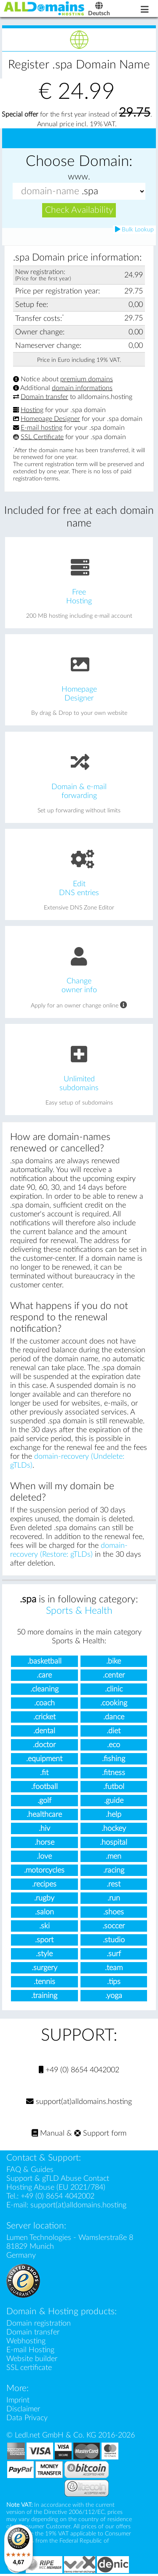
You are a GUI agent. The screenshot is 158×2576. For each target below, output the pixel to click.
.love (44, 1856)
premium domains (86, 379)
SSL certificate (29, 2367)
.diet (114, 1731)
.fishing (113, 1758)
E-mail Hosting (30, 2349)
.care (44, 1675)
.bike (113, 1661)
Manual (48, 2133)
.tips (114, 1981)
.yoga (113, 1995)
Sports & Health (79, 1610)
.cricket (44, 1717)
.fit (44, 1772)
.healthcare (44, 1814)
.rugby (44, 1898)
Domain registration (38, 2323)
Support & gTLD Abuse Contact (57, 2178)
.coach (44, 1703)
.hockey (114, 1828)
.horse (44, 1842)
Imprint (17, 2400)
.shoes (113, 1912)
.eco (113, 1744)
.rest (114, 1884)
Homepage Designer (50, 418)
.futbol (113, 1786)
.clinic (114, 1689)
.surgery (44, 1967)
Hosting (32, 410)
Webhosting (26, 2341)
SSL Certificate (42, 437)
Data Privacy (27, 2417)
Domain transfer (44, 397)
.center (114, 1675)
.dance (113, 1717)
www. (79, 176)
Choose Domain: (79, 161)
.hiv (44, 1828)
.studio (114, 1940)
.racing (113, 1870)
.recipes (44, 1884)
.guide (113, 1800)
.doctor (44, 1744)
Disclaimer (23, 2409)
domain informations (82, 388)
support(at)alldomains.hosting (79, 2101)
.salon (44, 1912)
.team (114, 1967)
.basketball (44, 1661)
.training (44, 1995)
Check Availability (79, 210)
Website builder (31, 2358)
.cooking (113, 1703)
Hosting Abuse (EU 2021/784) (55, 2187)
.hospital (113, 1842)
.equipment (44, 1758)
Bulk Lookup (134, 229)
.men (113, 1856)
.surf (114, 1953)
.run (113, 1898)
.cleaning (44, 1689)
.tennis (44, 1981)
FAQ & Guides (30, 2169)
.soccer (113, 1926)
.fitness (113, 1772)
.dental (44, 1731)
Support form (100, 2133)
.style (44, 1953)
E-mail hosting (41, 428)
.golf (44, 1800)
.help (113, 1814)
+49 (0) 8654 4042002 (79, 2070)
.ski (44, 1926)
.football (44, 1786)
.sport (44, 1940)
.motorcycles (44, 1870)
